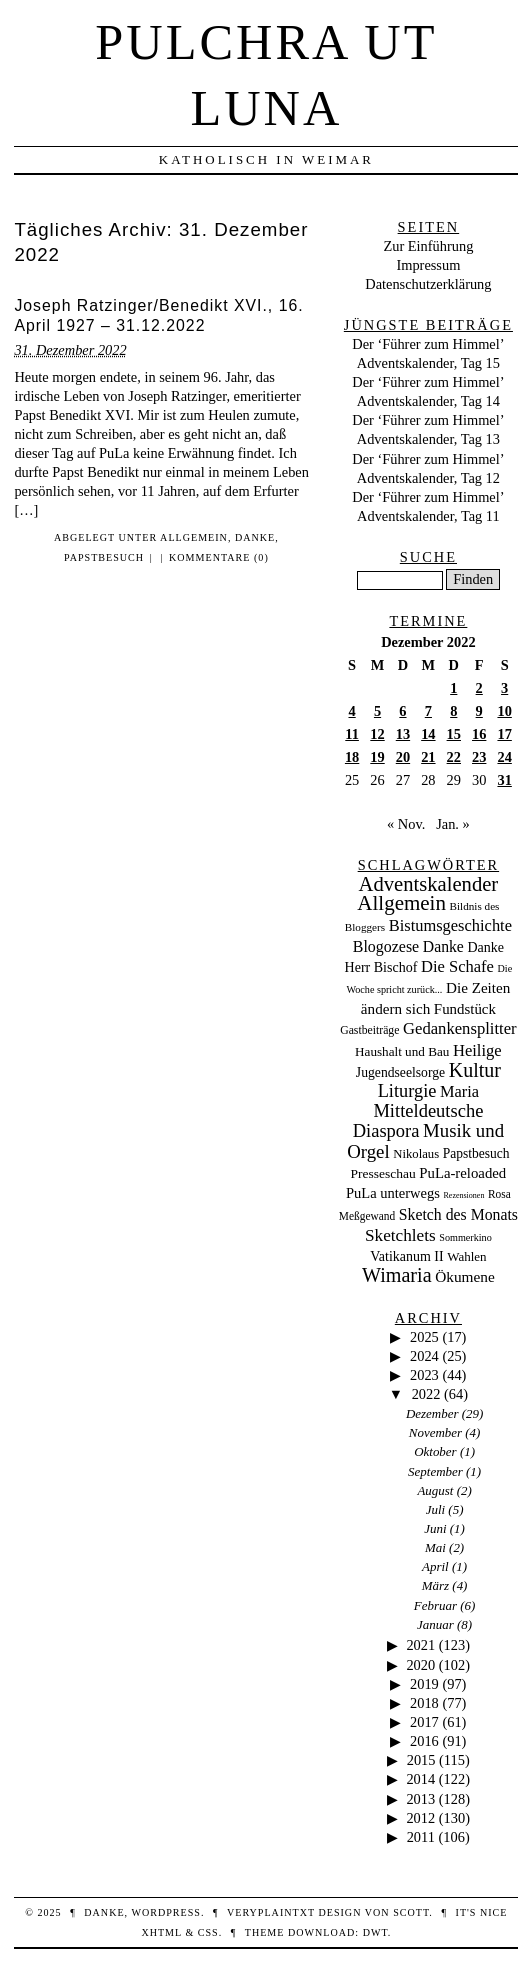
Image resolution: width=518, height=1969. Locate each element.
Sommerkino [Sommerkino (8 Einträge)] (465, 1237)
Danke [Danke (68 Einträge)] (443, 946)
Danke (255, 537)
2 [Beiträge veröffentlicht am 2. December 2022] (479, 688)
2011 (421, 1837)
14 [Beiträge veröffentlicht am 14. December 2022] (428, 734)
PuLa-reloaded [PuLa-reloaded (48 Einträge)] (462, 1173)
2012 (420, 1818)
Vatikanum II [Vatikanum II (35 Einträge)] (406, 1256)
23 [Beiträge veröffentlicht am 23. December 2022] (479, 757)
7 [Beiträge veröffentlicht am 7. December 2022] (428, 711)
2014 (420, 1779)
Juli (435, 1509)
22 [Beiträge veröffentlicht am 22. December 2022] (454, 757)
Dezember (432, 1413)
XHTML (161, 1932)
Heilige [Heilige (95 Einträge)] (477, 1050)
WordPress (165, 1912)
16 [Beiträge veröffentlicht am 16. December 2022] (479, 734)
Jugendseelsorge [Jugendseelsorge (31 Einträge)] (400, 1072)
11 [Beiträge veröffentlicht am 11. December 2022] (352, 734)
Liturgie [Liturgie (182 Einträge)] (407, 1091)
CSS (208, 1932)
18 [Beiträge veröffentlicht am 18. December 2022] (352, 757)
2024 (424, 1356)
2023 (424, 1375)
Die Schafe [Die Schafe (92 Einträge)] (457, 966)
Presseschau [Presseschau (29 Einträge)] (383, 1173)
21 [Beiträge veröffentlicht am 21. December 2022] (428, 757)
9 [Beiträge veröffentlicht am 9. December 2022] (479, 711)
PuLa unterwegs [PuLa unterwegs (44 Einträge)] (393, 1193)
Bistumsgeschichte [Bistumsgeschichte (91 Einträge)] (450, 925)
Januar (435, 1624)
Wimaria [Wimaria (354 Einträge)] (397, 1275)
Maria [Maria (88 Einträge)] (459, 1091)
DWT (375, 1932)
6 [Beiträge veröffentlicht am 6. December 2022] (402, 711)
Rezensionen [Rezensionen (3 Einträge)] (464, 1195)
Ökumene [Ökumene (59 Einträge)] (465, 1276)
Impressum (428, 265)
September (435, 1471)
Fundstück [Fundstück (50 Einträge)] (465, 1009)
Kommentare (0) (219, 557)
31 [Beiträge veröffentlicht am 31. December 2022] (504, 780)
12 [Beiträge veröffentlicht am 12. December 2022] (377, 734)
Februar (435, 1605)
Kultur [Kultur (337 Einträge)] (475, 1070)
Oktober (435, 1451)
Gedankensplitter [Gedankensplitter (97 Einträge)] (460, 1028)
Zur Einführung (428, 246)
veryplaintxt (271, 1912)
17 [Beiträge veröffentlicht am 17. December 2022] (504, 734)
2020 (420, 1665)
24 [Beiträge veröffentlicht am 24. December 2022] (504, 757)
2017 (424, 1722)
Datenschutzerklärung (428, 284)
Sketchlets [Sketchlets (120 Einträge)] (400, 1235)
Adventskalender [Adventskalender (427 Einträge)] (429, 884)
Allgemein (194, 537)
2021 (420, 1645)
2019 (424, 1684)
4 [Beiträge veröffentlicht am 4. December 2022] (352, 711)
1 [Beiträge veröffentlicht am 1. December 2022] (453, 688)
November (435, 1432)
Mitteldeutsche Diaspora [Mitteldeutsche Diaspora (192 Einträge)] (418, 1121)
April (435, 1566)
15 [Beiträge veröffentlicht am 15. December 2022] (454, 734)
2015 (421, 1760)
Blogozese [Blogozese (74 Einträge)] (386, 946)
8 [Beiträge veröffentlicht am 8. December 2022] (453, 711)
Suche (428, 557)
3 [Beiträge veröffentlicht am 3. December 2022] (504, 688)
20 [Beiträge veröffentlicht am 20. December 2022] (403, 757)
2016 (424, 1741)
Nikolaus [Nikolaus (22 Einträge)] (416, 1154)
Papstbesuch (104, 557)
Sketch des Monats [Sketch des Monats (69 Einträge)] (458, 1214)
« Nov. (406, 824)
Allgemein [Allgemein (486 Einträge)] (401, 903)
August (435, 1490)
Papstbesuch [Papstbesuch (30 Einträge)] (476, 1153)
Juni (435, 1528)
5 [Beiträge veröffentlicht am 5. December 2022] (377, 711)
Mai (435, 1547)
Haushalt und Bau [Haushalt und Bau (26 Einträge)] (402, 1051)
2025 (424, 1337)
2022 (426, 1394)
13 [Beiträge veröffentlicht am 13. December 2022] (403, 734)
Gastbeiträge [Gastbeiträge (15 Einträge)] (369, 1030)
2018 (424, 1703)
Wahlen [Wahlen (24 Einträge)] (466, 1256)
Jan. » (453, 824)
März (435, 1585)
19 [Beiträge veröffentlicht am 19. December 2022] (377, 757)
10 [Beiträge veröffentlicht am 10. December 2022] (504, 711)
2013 (420, 1799)
